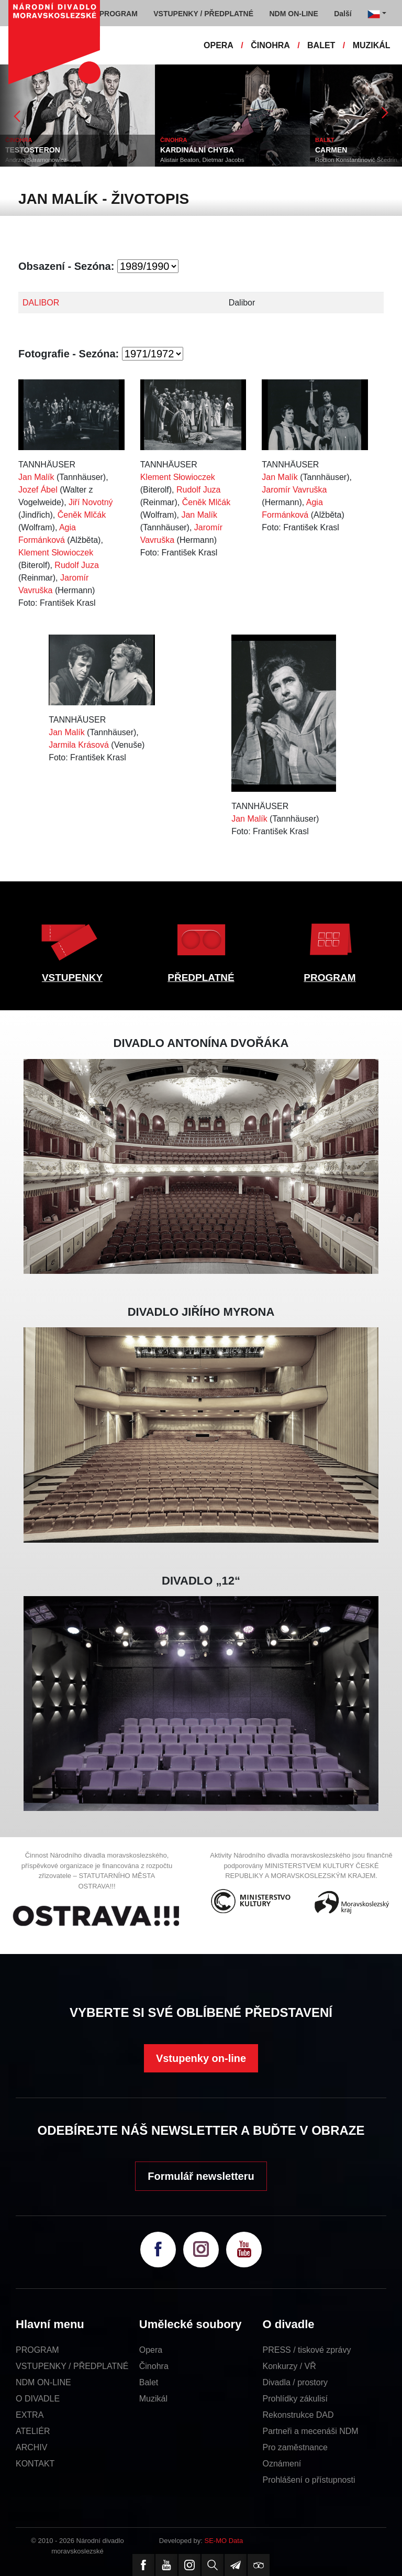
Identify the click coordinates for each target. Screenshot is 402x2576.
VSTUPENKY (72, 977)
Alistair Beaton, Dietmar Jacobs (202, 160)
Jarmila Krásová (79, 744)
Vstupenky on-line (201, 2058)
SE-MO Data (224, 2541)
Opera (150, 2349)
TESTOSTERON (32, 150)
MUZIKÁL (371, 45)
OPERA (218, 45)
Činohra (154, 2366)
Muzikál (153, 2398)
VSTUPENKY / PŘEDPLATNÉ (72, 2366)
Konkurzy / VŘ (289, 2366)
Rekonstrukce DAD (298, 2414)
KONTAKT (35, 2463)
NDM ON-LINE (43, 2382)
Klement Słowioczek (55, 552)
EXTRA (29, 2414)
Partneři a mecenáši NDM (311, 2431)
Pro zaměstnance (295, 2447)
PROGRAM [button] (118, 13)
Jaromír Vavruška (294, 489)
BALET (321, 45)
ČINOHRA (270, 45)
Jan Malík (36, 477)
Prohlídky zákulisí (295, 2398)
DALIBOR (41, 302)
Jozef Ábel (38, 489)
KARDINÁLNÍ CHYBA (197, 150)
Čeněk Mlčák (82, 514)
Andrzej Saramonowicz (36, 160)
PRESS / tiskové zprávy (307, 2349)
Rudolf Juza (76, 565)
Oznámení (282, 2463)
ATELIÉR (33, 2431)
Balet (148, 2382)
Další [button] (342, 13)
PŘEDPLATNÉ (201, 977)
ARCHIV (31, 2447)
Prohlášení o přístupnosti (309, 2479)
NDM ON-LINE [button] (293, 13)
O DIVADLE (38, 2398)
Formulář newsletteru (201, 2176)
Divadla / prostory (295, 2382)
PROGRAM (329, 977)
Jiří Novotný (91, 502)
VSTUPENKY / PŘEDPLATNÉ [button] (203, 13)
